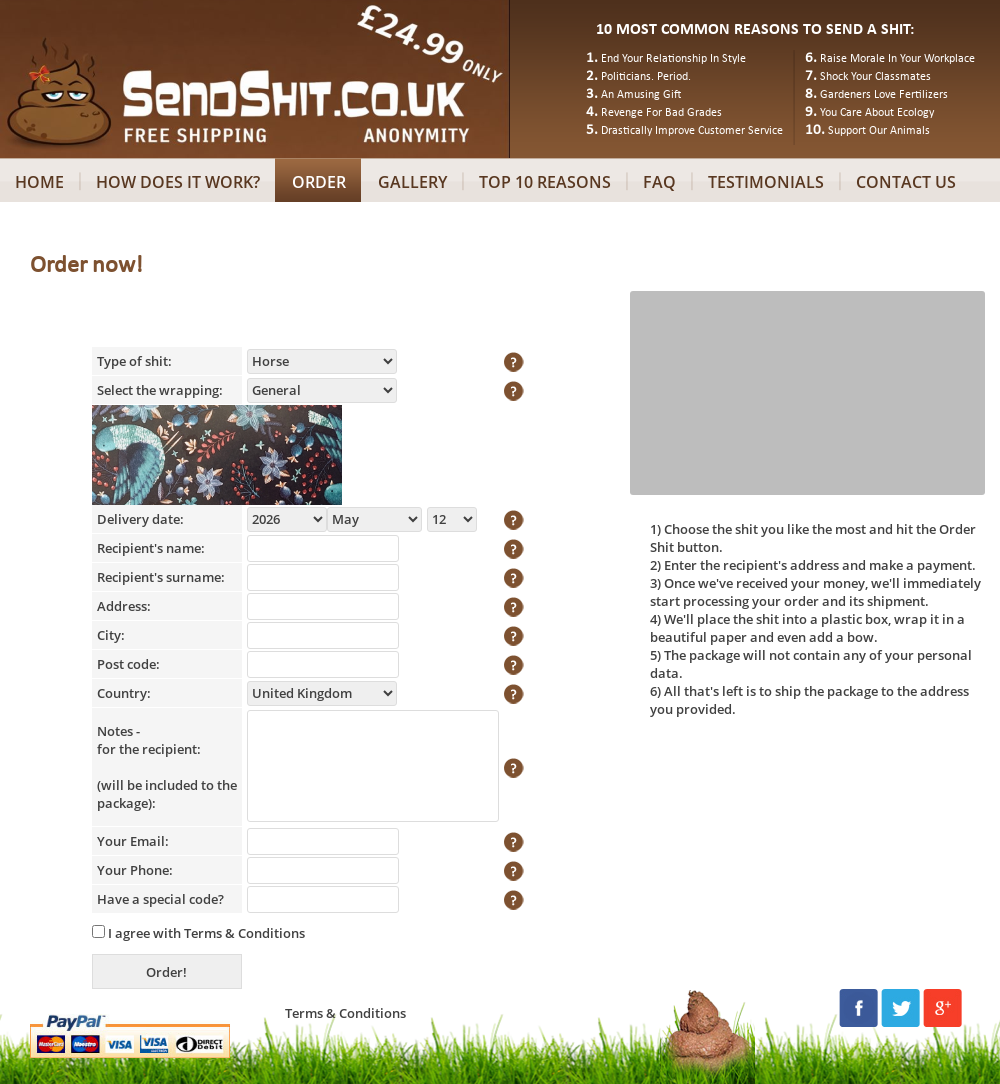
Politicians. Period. (646, 77)
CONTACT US (906, 182)
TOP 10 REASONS (545, 182)
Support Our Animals (879, 131)
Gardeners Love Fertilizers (884, 95)
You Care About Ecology (877, 113)
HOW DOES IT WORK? (178, 182)
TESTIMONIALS (766, 182)
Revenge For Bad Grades (661, 113)
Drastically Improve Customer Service (692, 131)
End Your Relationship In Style (673, 59)
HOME (39, 182)
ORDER (319, 182)
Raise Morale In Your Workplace (897, 59)
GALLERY (412, 182)
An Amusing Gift (641, 95)
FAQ (659, 182)
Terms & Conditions (244, 933)
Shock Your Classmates (875, 77)
